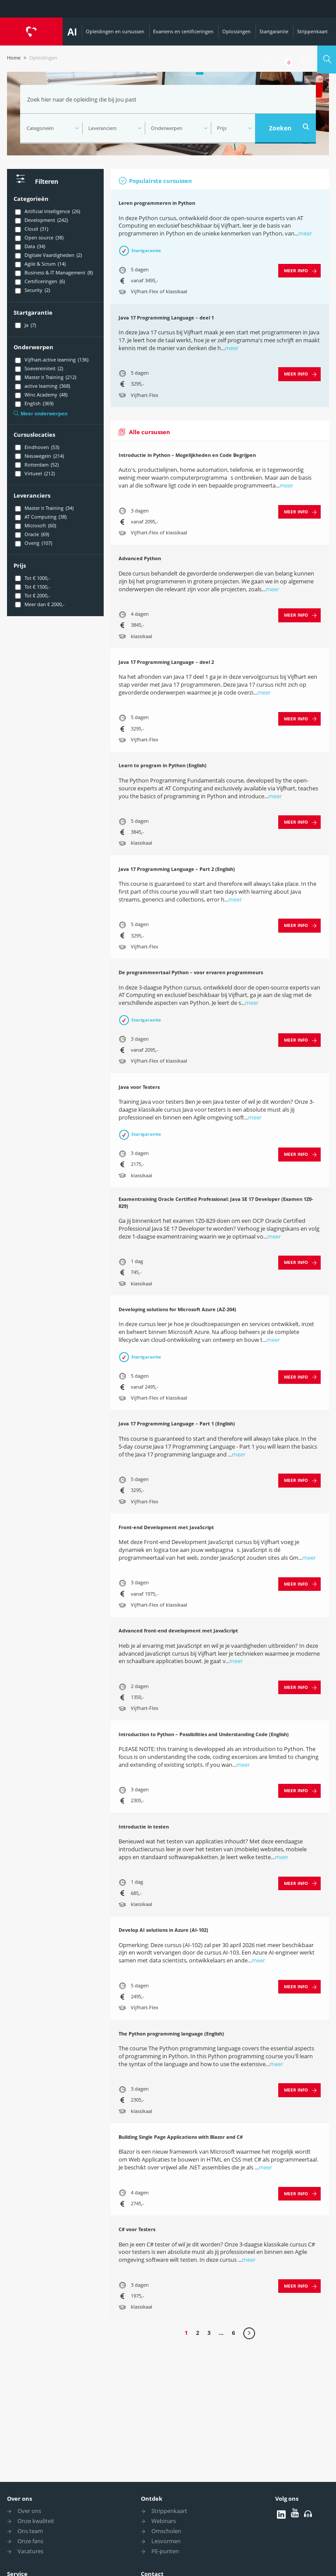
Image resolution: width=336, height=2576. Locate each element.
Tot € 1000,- (32, 578)
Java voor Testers (139, 1087)
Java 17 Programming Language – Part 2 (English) (177, 869)
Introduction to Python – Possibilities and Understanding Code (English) (204, 1734)
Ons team (30, 2531)
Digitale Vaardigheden (48, 255)
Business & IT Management (53, 272)
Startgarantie (273, 31)
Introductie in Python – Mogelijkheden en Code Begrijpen (187, 455)
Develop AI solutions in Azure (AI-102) (163, 1930)
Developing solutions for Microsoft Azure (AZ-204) (177, 1309)
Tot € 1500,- (32, 586)
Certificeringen (39, 281)
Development (41, 220)
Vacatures (30, 2551)
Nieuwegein (39, 456)
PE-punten (165, 2551)
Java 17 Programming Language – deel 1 (166, 317)
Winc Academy (40, 394)
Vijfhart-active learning (51, 359)
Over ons (19, 2498)
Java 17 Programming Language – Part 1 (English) (177, 1423)
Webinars (163, 2521)
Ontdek (151, 2498)
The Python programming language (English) (171, 2033)
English (33, 403)
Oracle (31, 534)
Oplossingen (236, 31)
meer (305, 233)
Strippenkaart (312, 31)
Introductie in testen (144, 1826)
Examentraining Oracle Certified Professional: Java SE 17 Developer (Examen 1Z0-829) (216, 1202)
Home (14, 57)
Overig (33, 543)
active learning (42, 386)
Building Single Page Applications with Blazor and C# (181, 2137)
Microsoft (35, 525)
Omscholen (166, 2531)
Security (32, 290)
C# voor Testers (137, 2229)
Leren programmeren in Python (157, 203)
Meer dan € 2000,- (39, 604)
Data (29, 246)
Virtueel (34, 473)
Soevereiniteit (38, 368)
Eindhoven (36, 447)
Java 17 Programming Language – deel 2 (166, 662)
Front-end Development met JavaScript (166, 1527)
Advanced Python (140, 558)
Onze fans (30, 2541)
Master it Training (45, 377)
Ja (25, 325)
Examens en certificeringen (183, 31)
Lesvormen (166, 2541)
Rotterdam (36, 464)
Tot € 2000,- (32, 595)
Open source (38, 237)
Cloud (31, 228)
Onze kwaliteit (36, 2521)
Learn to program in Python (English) (162, 765)
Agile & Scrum (40, 263)
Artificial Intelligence (47, 211)
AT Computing (40, 516)
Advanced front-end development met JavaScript (178, 1630)
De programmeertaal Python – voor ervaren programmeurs (191, 972)
